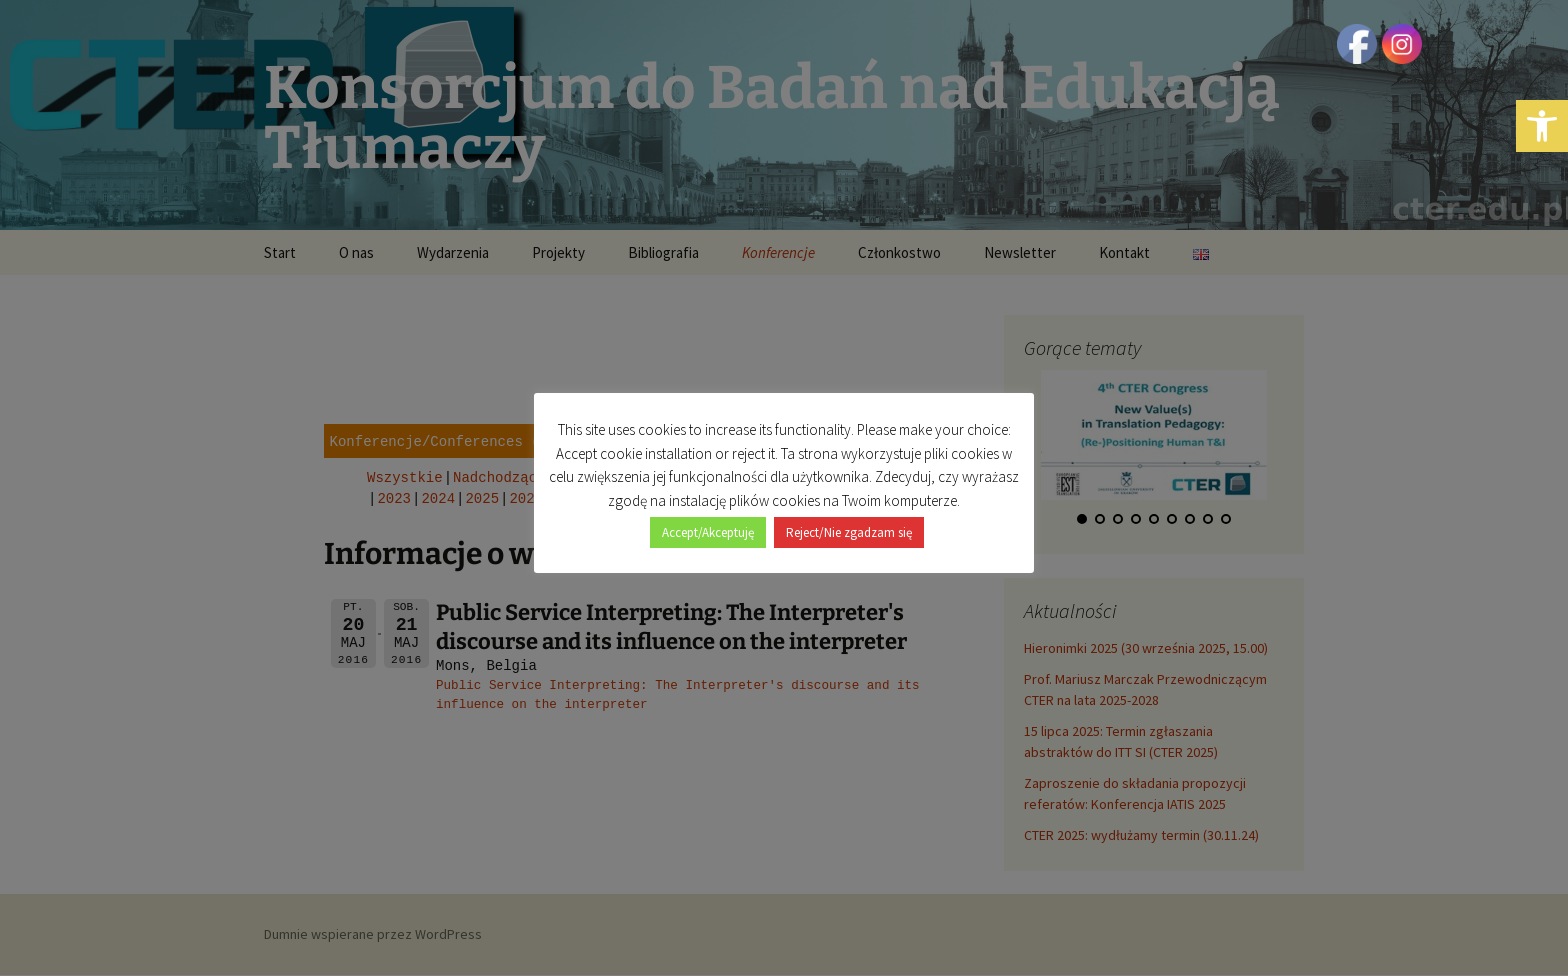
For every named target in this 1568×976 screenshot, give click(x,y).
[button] (1542, 126)
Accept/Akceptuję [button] (708, 521)
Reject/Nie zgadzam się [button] (849, 521)
